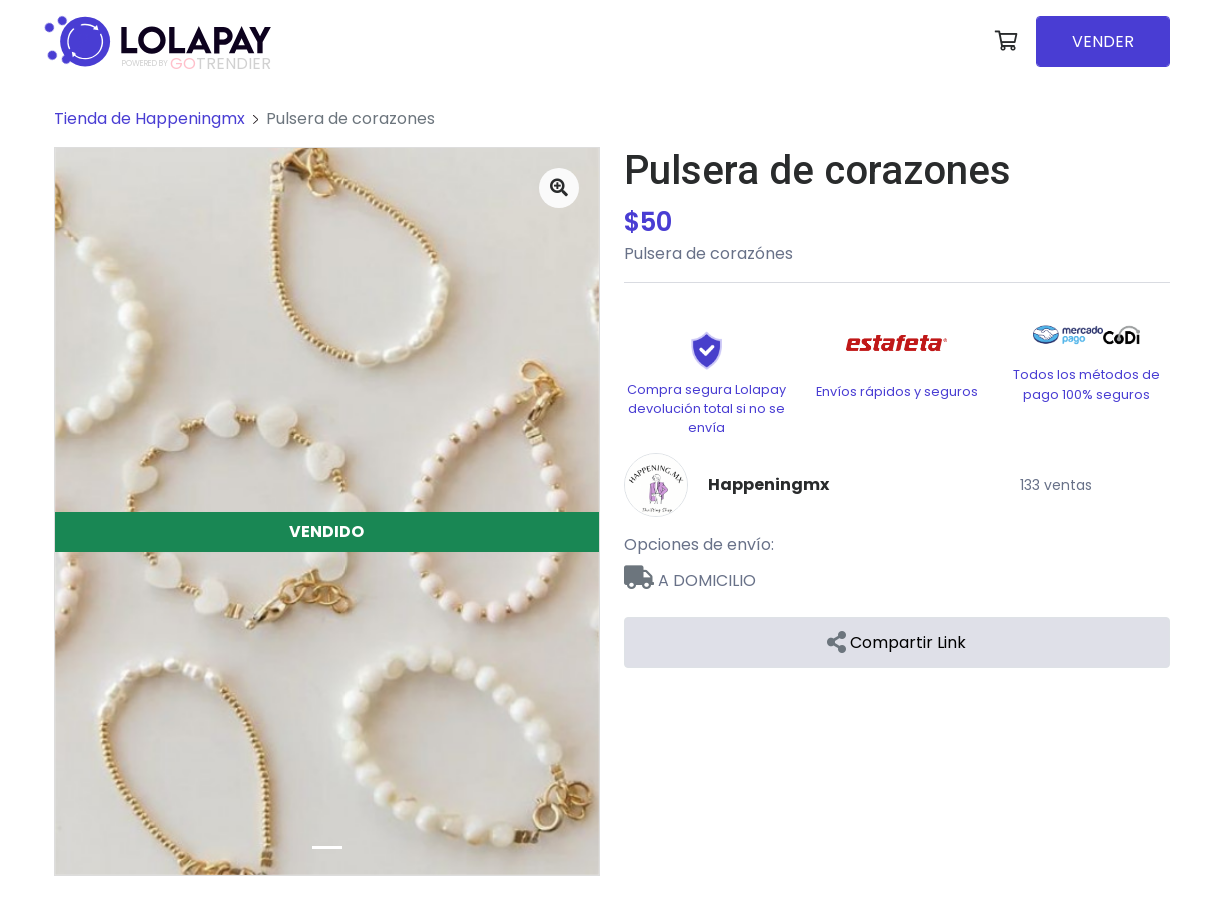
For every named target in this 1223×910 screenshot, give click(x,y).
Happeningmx (768, 484)
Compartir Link (896, 642)
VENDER (1103, 41)
